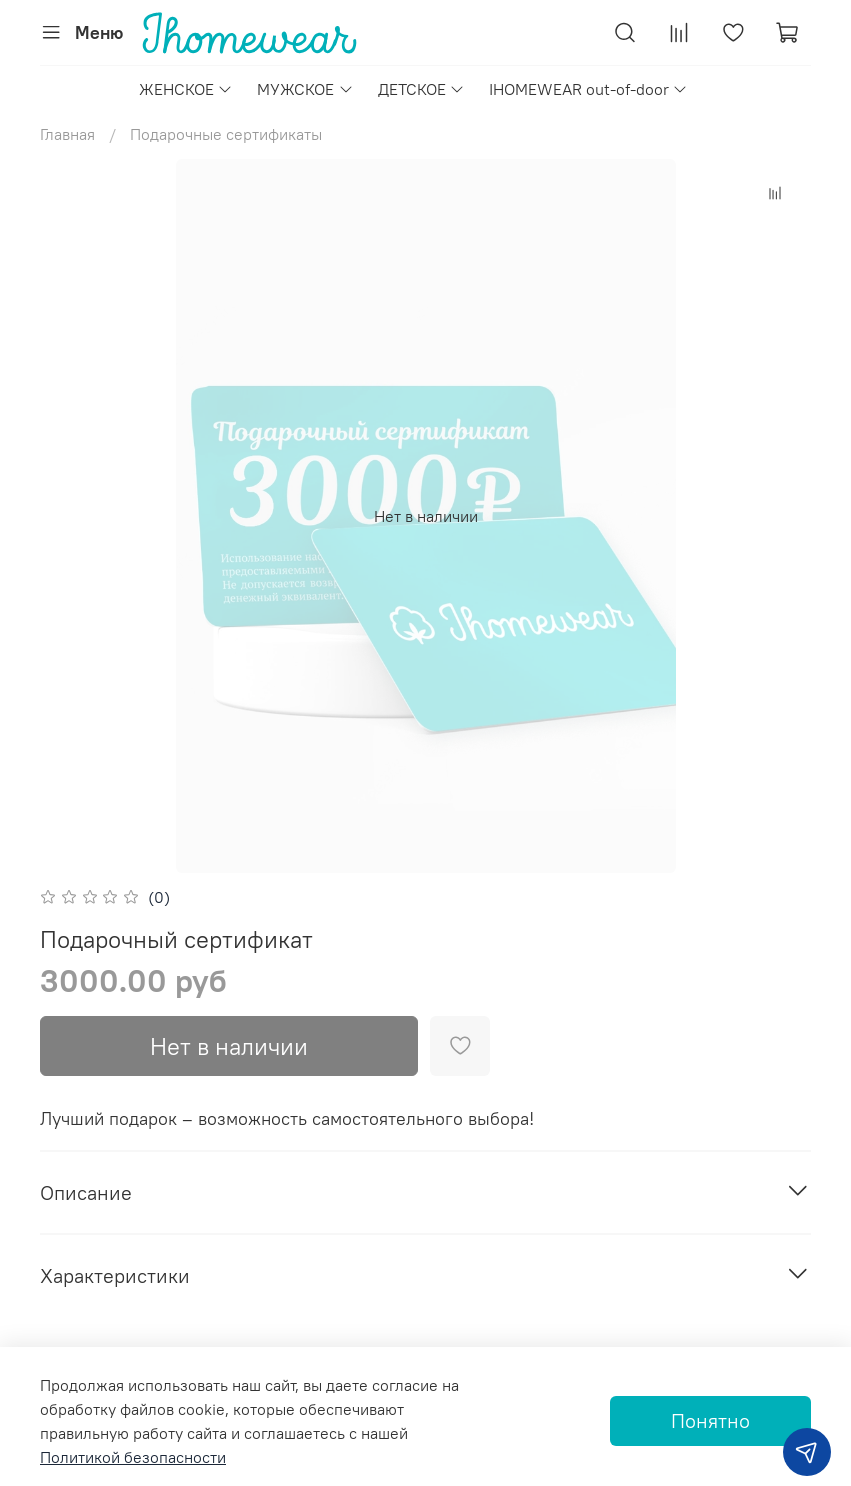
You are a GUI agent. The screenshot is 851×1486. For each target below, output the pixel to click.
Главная (67, 134)
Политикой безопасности (133, 1457)
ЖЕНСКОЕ (186, 89)
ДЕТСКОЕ (421, 89)
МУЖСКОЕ (305, 89)
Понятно (710, 1420)
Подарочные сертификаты (226, 134)
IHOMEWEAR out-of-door (588, 89)
